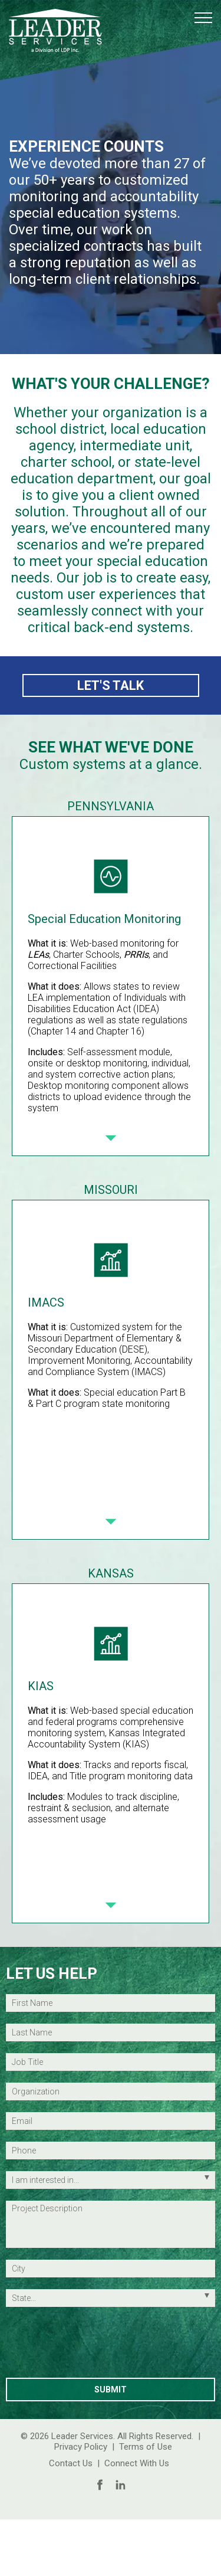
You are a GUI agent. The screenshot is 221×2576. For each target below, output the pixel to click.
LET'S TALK (110, 685)
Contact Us (71, 2463)
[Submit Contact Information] (110, 2389)
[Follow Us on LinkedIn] (120, 2485)
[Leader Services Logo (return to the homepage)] (55, 31)
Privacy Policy (80, 2446)
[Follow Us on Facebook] (100, 2485)
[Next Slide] (111, 1138)
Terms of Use (145, 2446)
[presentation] (110, 2345)
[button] (203, 18)
